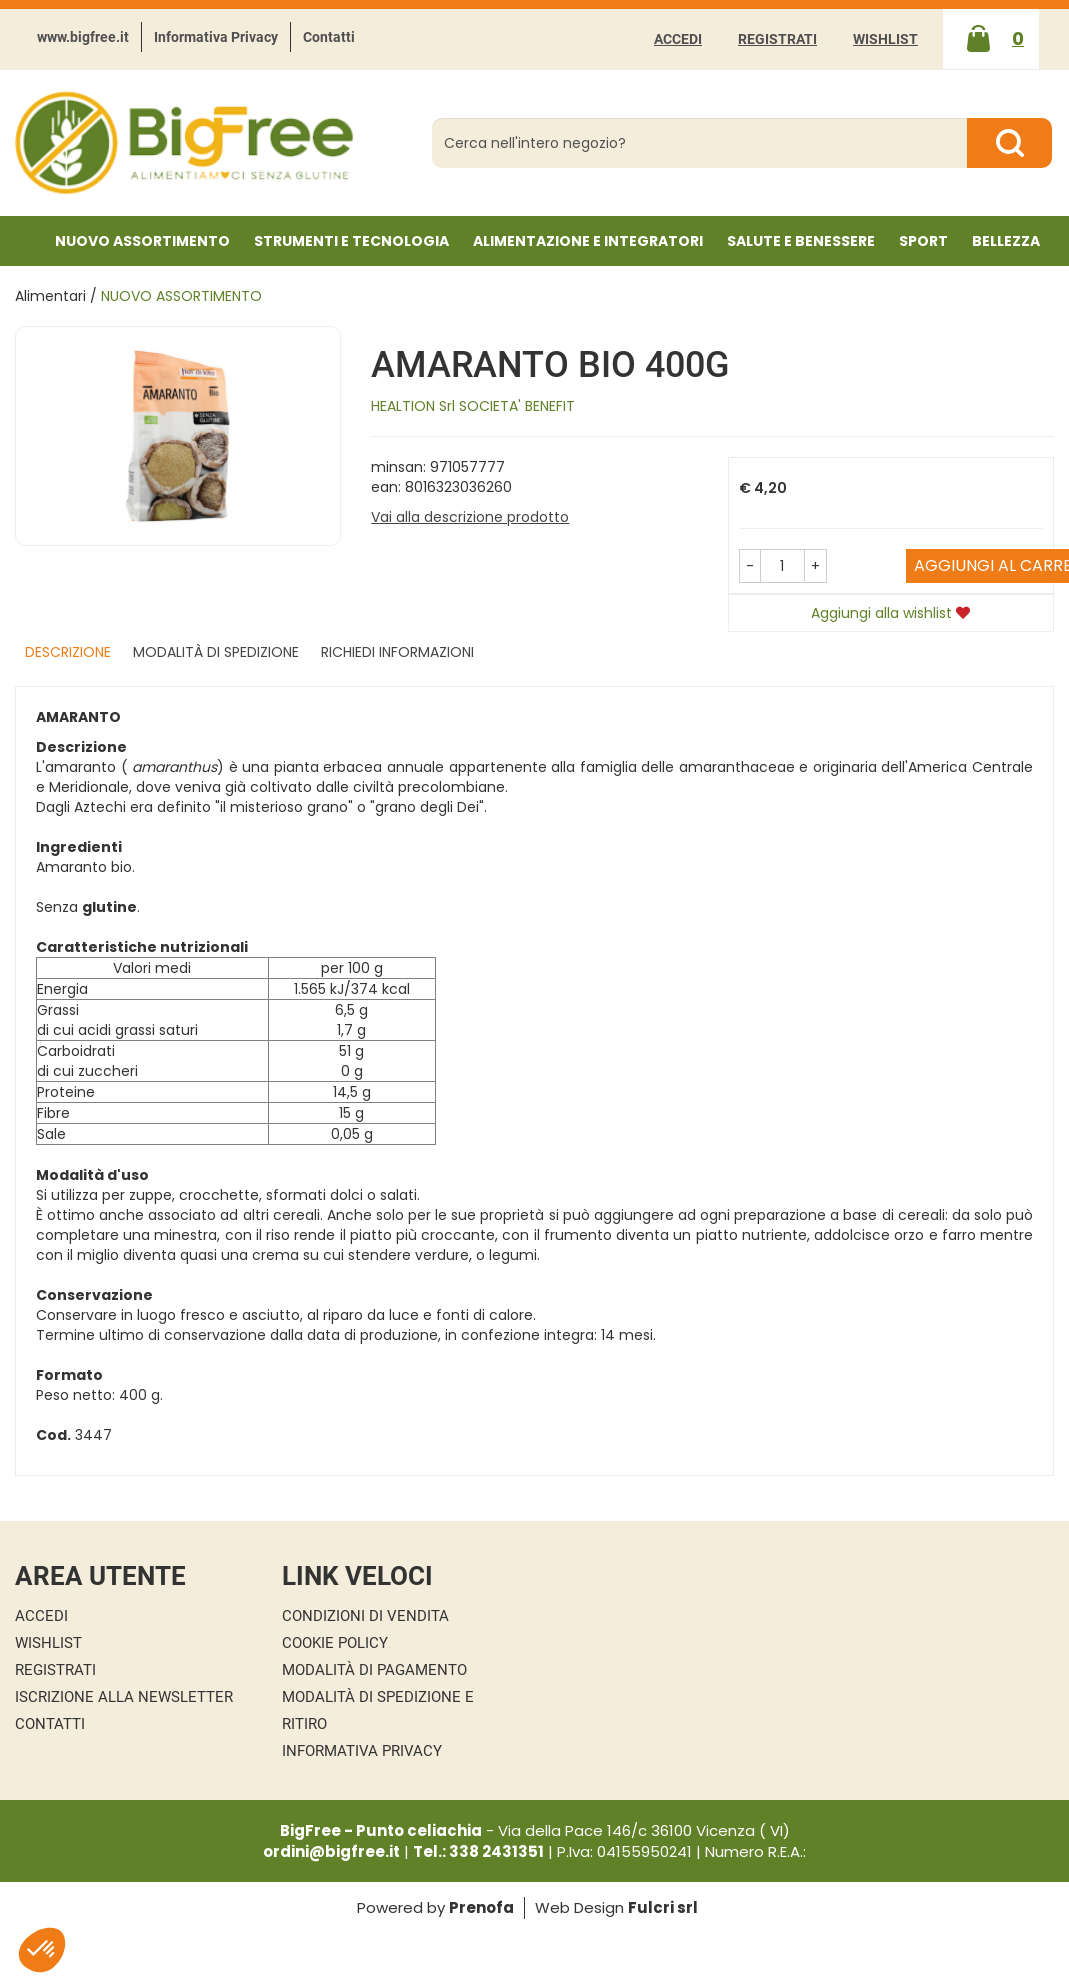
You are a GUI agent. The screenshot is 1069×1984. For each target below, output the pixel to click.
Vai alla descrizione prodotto (470, 517)
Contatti (329, 37)
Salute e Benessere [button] (801, 241)
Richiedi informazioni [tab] (397, 652)
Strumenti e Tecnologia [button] (351, 241)
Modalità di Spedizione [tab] (216, 652)
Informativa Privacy (216, 37)
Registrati (777, 39)
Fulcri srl (663, 1907)
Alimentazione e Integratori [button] (588, 241)
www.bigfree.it (83, 37)
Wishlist (885, 39)
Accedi (678, 39)
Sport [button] (923, 241)
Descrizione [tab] (68, 652)
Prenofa (481, 1907)
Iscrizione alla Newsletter (124, 1697)
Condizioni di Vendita (365, 1616)
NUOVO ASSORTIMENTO (142, 241)
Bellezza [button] (1006, 241)
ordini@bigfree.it (331, 1851)
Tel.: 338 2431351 (478, 1851)
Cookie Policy (335, 1643)
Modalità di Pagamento (374, 1670)
